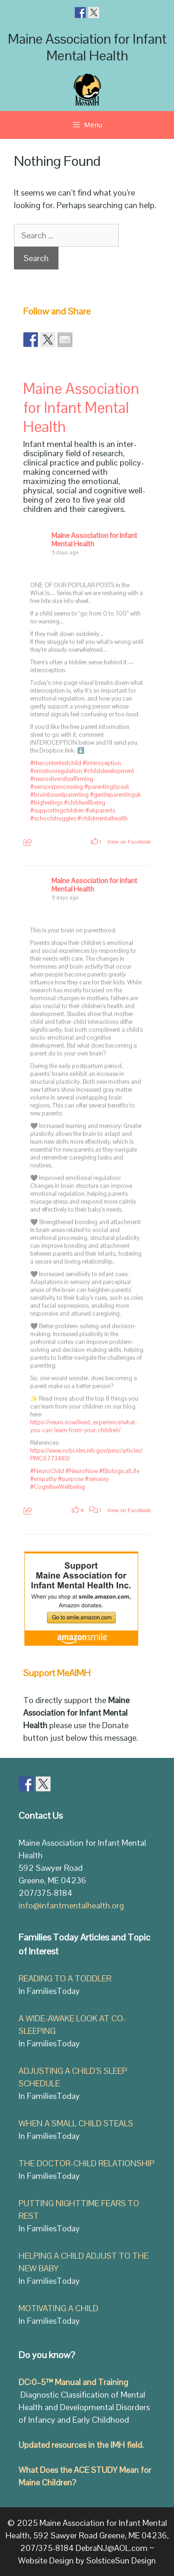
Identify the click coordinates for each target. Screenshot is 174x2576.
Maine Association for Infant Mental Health (87, 47)
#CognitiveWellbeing (57, 1487)
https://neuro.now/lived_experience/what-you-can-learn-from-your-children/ (83, 1426)
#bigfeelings (46, 802)
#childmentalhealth (102, 818)
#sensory (97, 1479)
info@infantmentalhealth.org (71, 1905)
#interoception (102, 763)
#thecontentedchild (55, 763)
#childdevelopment (109, 771)
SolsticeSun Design (121, 2560)
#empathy (43, 1479)
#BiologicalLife (119, 1471)
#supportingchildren (57, 810)
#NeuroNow (81, 1471)
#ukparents (100, 810)
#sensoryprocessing (56, 787)
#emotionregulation (56, 771)
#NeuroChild (47, 1471)
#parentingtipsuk (106, 787)
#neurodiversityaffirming (61, 779)
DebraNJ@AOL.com (112, 2548)
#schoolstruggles (53, 818)
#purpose (71, 1479)
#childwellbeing (84, 802)
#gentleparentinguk (115, 795)
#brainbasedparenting (59, 795)
